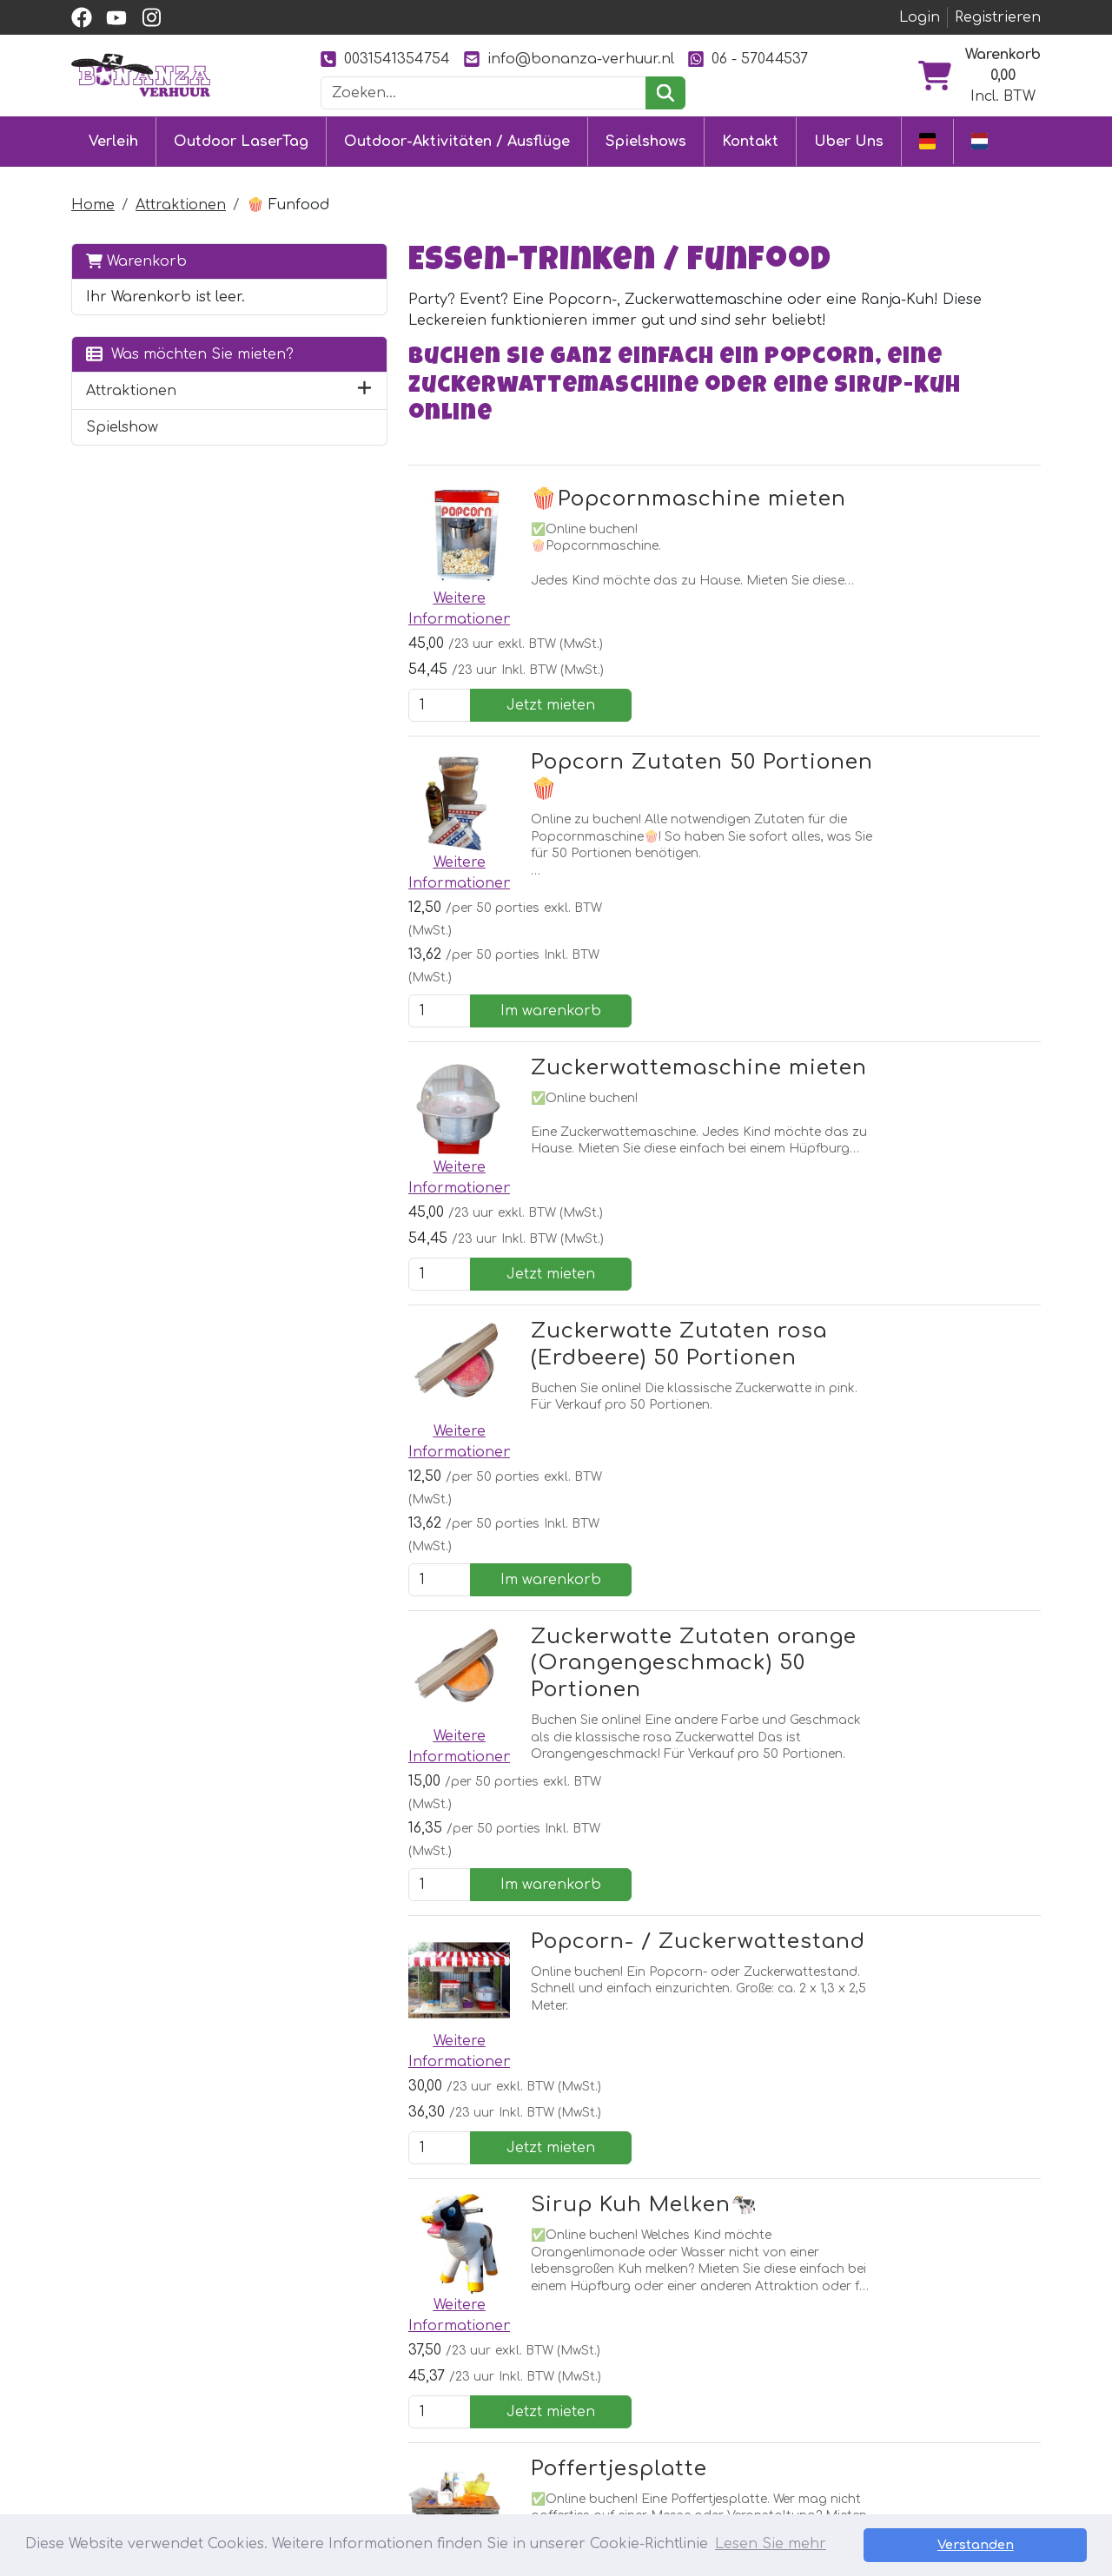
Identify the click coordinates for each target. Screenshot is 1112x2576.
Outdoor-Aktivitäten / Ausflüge (457, 141)
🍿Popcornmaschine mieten (600, 473)
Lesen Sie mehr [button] (770, 2545)
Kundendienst (536, 2358)
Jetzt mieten (958, 537)
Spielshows (646, 141)
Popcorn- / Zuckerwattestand (609, 1339)
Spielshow (122, 446)
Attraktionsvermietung (376, 2420)
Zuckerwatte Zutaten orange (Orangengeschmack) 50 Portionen (605, 1193)
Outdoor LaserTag (241, 141)
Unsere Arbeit (729, 2389)
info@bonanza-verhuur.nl (569, 58)
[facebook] (81, 17)
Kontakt (750, 141)
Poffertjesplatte (530, 1686)
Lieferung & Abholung (566, 2389)
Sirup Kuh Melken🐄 (555, 1512)
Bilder (700, 2420)
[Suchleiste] (484, 92)
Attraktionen (181, 203)
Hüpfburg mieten (358, 2358)
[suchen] (665, 92)
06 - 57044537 (748, 58)
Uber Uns (849, 141)
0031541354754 (385, 58)
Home (93, 203)
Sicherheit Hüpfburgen (570, 2483)
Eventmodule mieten (369, 2389)
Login (919, 17)
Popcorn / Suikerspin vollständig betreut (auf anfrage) (577, 1886)
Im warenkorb (958, 752)
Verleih (113, 141)
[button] (275, 410)
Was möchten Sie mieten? (159, 363)
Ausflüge (326, 2452)
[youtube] (116, 17)
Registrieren (998, 17)
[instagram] (151, 17)
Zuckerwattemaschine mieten (610, 819)
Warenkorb (136, 259)
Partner (707, 2358)
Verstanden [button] (1026, 2545)
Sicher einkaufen (548, 2420)
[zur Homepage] (140, 75)
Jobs (505, 2452)
